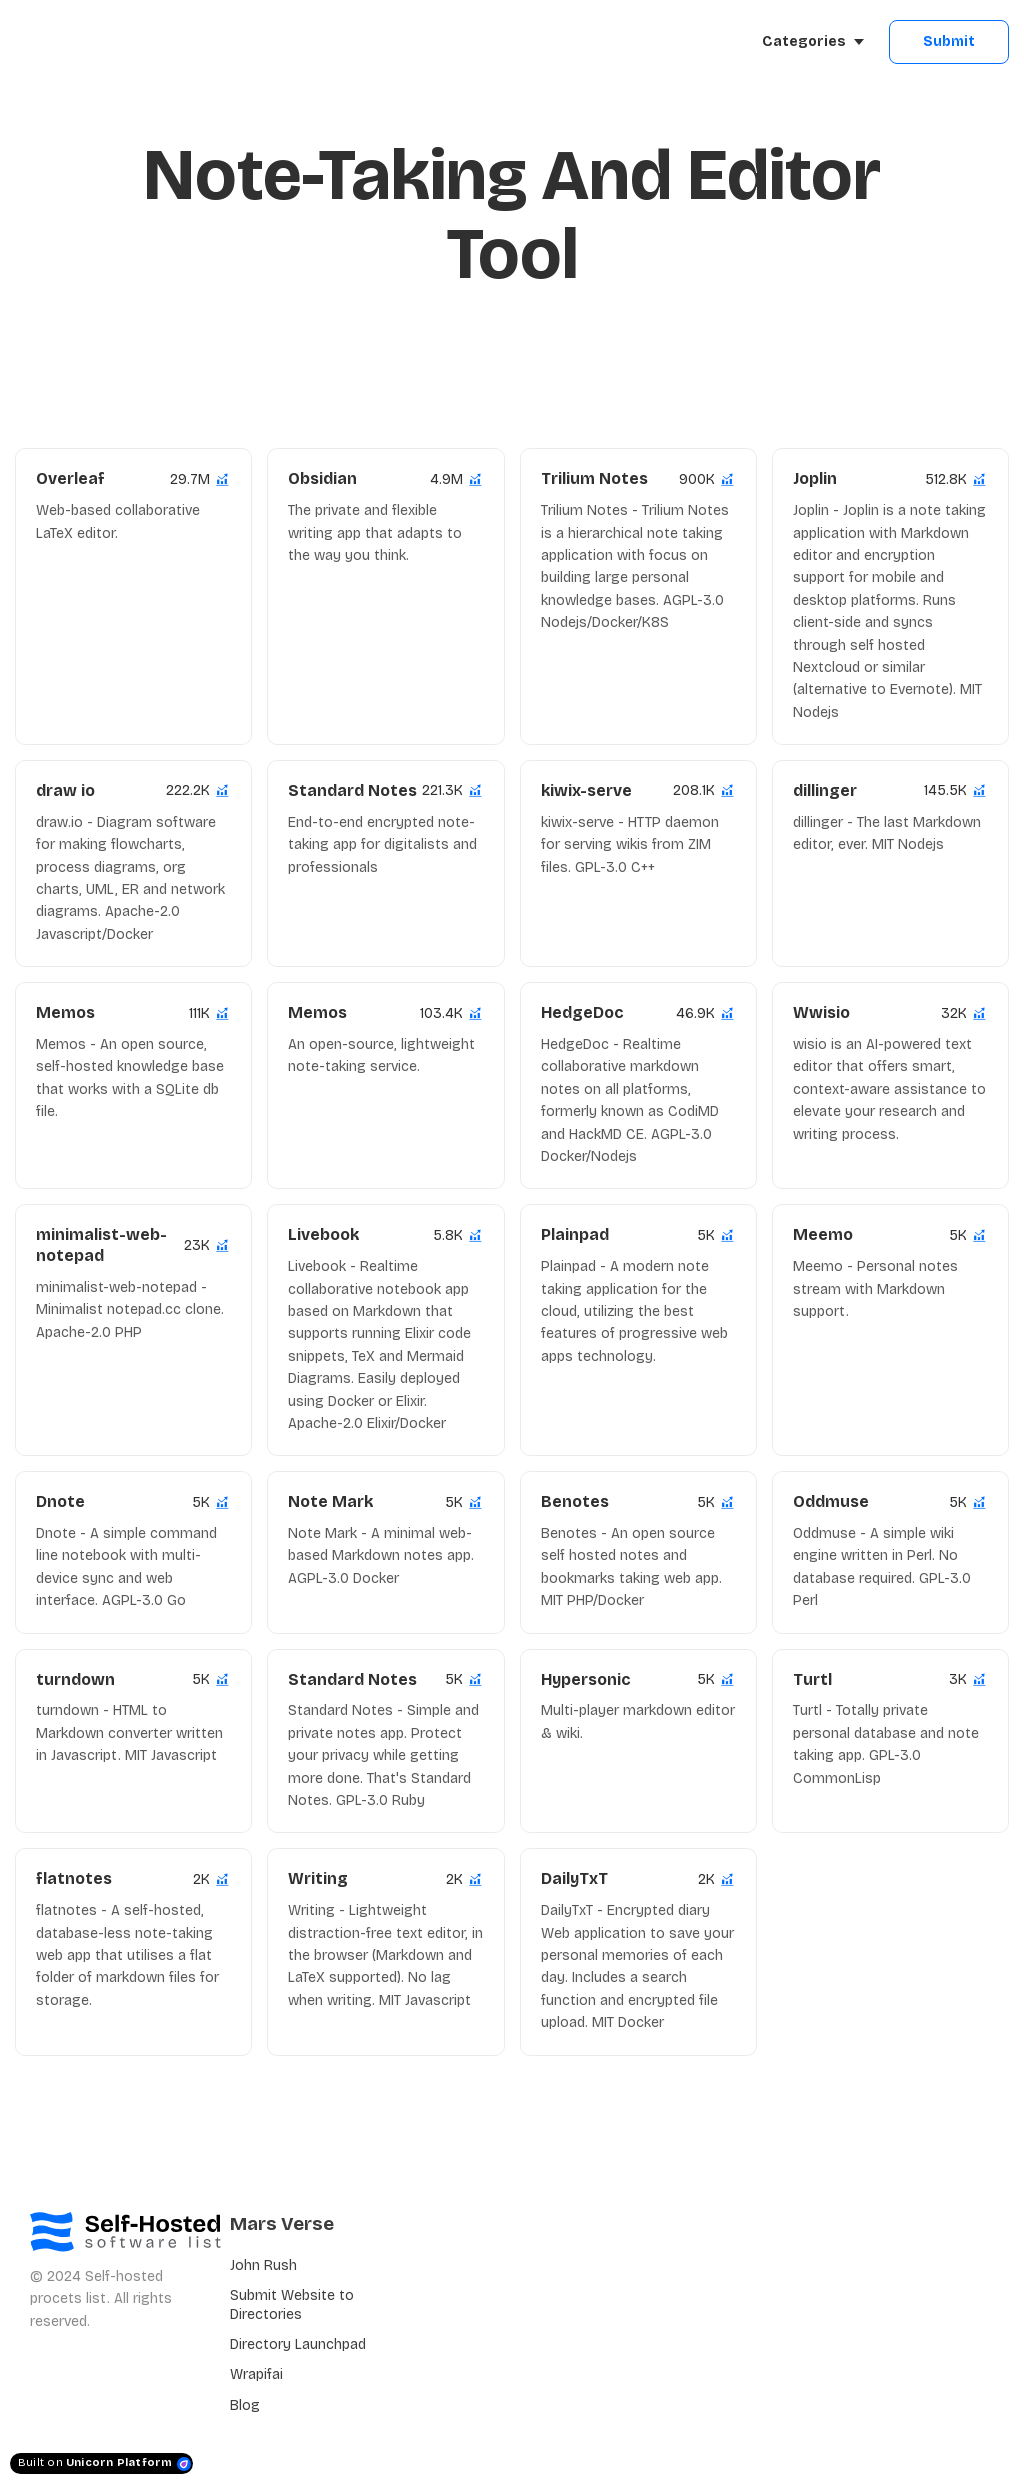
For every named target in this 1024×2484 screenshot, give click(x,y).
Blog (245, 2405)
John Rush (263, 2265)
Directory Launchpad (298, 2344)
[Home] (106, 42)
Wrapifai (256, 2374)
